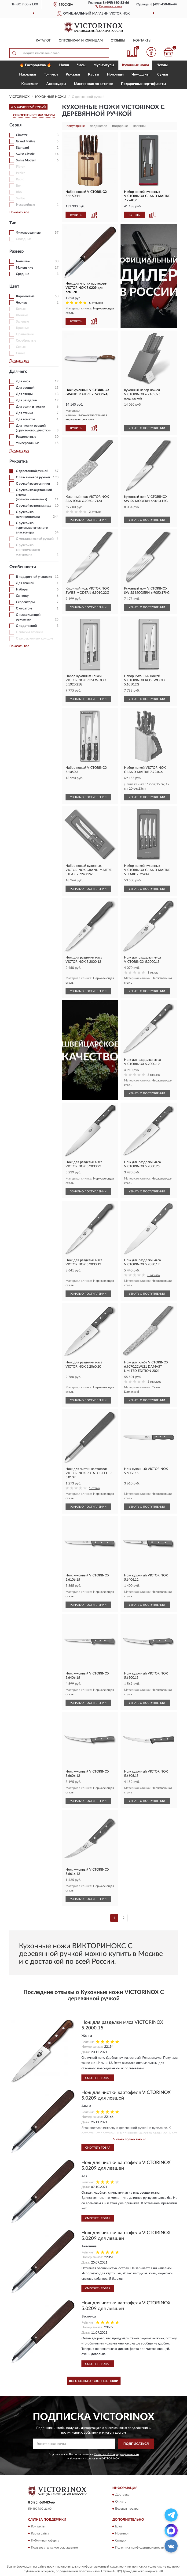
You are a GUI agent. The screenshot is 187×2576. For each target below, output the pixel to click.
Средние (22, 274)
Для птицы (24, 394)
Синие (20, 353)
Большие (23, 261)
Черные (21, 302)
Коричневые (25, 296)
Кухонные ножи (135, 65)
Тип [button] (12, 223)
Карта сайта (40, 2533)
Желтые (22, 315)
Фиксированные (28, 232)
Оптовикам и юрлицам (81, 40)
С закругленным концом (34, 638)
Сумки (162, 74)
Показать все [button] (19, 212)
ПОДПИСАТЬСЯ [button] (136, 2444)
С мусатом (24, 608)
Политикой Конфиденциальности (116, 2454)
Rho (19, 192)
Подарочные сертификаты (143, 84)
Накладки (27, 74)
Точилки (51, 74)
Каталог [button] (43, 40)
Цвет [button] (14, 286)
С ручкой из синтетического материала (28, 550)
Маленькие (24, 267)
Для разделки (26, 400)
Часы (81, 65)
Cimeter (21, 135)
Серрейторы (25, 602)
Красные (22, 328)
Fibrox (20, 166)
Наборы (22, 589)
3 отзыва (153, 1075)
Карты (93, 74)
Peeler (20, 173)
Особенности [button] (22, 567)
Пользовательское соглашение (54, 2547)
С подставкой (26, 626)
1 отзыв (152, 972)
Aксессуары (56, 84)
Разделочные (26, 436)
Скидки (120, 2540)
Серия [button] (15, 125)
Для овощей (25, 387)
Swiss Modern (26, 160)
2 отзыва (95, 512)
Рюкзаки (73, 74)
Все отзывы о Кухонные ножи (93, 2381)
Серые (21, 347)
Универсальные (27, 443)
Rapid (20, 179)
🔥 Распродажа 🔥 (35, 65)
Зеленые (22, 321)
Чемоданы (140, 74)
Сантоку (22, 595)
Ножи (64, 65)
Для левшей (25, 583)
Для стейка (24, 413)
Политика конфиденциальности (139, 2547)
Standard (22, 147)
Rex (18, 185)
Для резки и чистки (30, 406)
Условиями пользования (86, 2458)
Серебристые (26, 340)
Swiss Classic (25, 154)
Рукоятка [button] (18, 461)
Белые (21, 309)
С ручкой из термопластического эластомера (32, 527)
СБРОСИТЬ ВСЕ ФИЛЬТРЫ (34, 115)
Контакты (142, 40)
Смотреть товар (97, 2078)
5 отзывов (154, 1381)
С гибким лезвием (29, 632)
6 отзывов (96, 302)
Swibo (20, 198)
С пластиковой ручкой (33, 477)
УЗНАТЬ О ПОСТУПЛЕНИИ (147, 428)
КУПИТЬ (75, 214)
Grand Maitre (25, 141)
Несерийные (25, 204)
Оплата (120, 2502)
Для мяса (23, 381)
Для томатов (25, 419)
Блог (118, 2526)
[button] (108, 6)
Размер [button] (16, 251)
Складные (23, 239)
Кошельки (29, 84)
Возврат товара (127, 2509)
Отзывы (118, 40)
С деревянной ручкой (32, 471)
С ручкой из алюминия (33, 483)
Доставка (122, 2494)
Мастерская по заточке (93, 84)
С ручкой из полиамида (33, 505)
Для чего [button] (18, 371)
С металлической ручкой (35, 538)
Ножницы (115, 74)
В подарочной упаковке (34, 576)
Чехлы (162, 65)
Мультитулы (103, 65)
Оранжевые (25, 334)
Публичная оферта (45, 2540)
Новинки (121, 2533)
